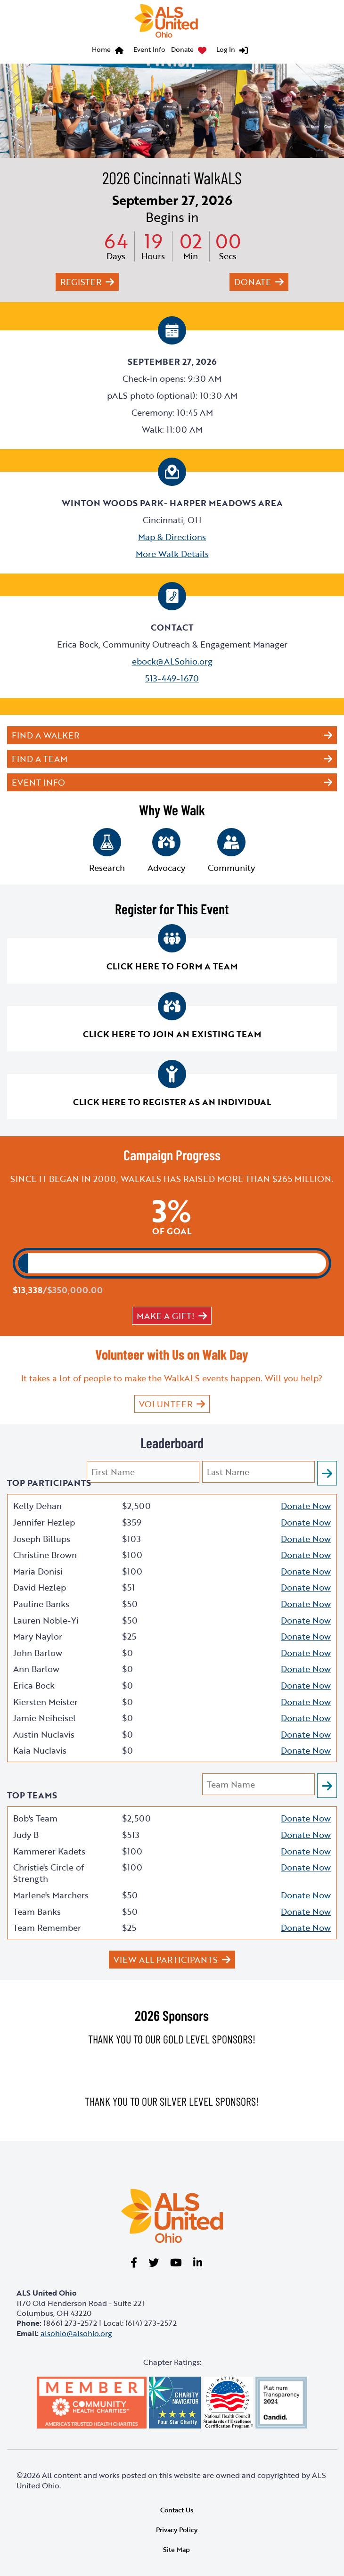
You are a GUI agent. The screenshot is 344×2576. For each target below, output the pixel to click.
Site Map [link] (176, 2549)
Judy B (26, 1834)
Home (101, 49)
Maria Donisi (38, 1571)
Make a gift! (165, 1316)
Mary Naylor (37, 1636)
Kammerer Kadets (49, 1851)
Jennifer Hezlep (44, 1522)
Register (80, 282)
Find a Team (39, 759)
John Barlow (37, 1652)
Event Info (149, 49)
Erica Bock (34, 1685)
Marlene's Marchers (51, 1895)
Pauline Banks (41, 1603)
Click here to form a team (172, 966)
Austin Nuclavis (43, 1734)
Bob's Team (35, 1818)
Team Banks (37, 1911)
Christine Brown (45, 1554)
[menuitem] (110, 51)
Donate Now (306, 1505)
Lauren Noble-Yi (46, 1620)
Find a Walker (45, 735)
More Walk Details (172, 554)
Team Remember (47, 1927)
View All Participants (166, 1959)
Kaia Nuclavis (39, 1750)
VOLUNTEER (165, 1404)
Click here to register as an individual (172, 1102)
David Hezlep (39, 1587)
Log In (225, 49)
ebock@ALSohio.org (172, 661)
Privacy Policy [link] (176, 2530)
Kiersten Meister (45, 1701)
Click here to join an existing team (172, 1034)
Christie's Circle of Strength (48, 1873)
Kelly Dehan (37, 1505)
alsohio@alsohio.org (76, 2333)
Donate (182, 49)
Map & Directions (172, 537)
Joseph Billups (41, 1538)
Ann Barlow (36, 1668)
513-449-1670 (172, 678)
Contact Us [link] (176, 2510)
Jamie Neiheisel (44, 1717)
